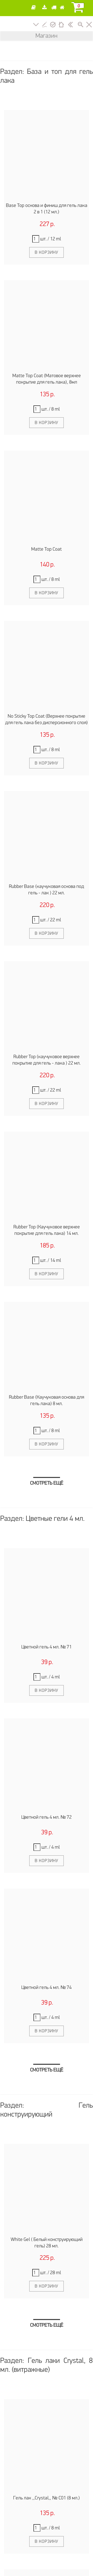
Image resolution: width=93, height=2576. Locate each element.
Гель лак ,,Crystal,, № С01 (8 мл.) (46, 2498)
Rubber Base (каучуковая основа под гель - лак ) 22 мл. (46, 889)
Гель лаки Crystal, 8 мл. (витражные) (46, 2365)
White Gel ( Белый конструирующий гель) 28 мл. (47, 2242)
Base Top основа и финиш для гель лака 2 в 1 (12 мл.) (46, 208)
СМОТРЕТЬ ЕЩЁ (46, 1483)
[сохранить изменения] (53, 24)
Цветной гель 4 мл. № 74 (46, 1987)
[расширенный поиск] (80, 24)
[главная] (61, 24)
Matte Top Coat (46, 549)
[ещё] (36, 24)
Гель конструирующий (46, 2110)
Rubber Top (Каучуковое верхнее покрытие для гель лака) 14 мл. (46, 1230)
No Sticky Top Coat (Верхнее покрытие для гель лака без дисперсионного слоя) (46, 719)
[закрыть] (89, 24)
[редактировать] (44, 24)
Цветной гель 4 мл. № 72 (46, 1817)
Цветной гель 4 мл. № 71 (46, 1647)
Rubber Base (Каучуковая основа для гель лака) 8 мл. (46, 1400)
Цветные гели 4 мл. (55, 1518)
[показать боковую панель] (70, 24)
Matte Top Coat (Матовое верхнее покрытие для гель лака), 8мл (46, 379)
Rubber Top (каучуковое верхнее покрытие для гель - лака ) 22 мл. (46, 1060)
